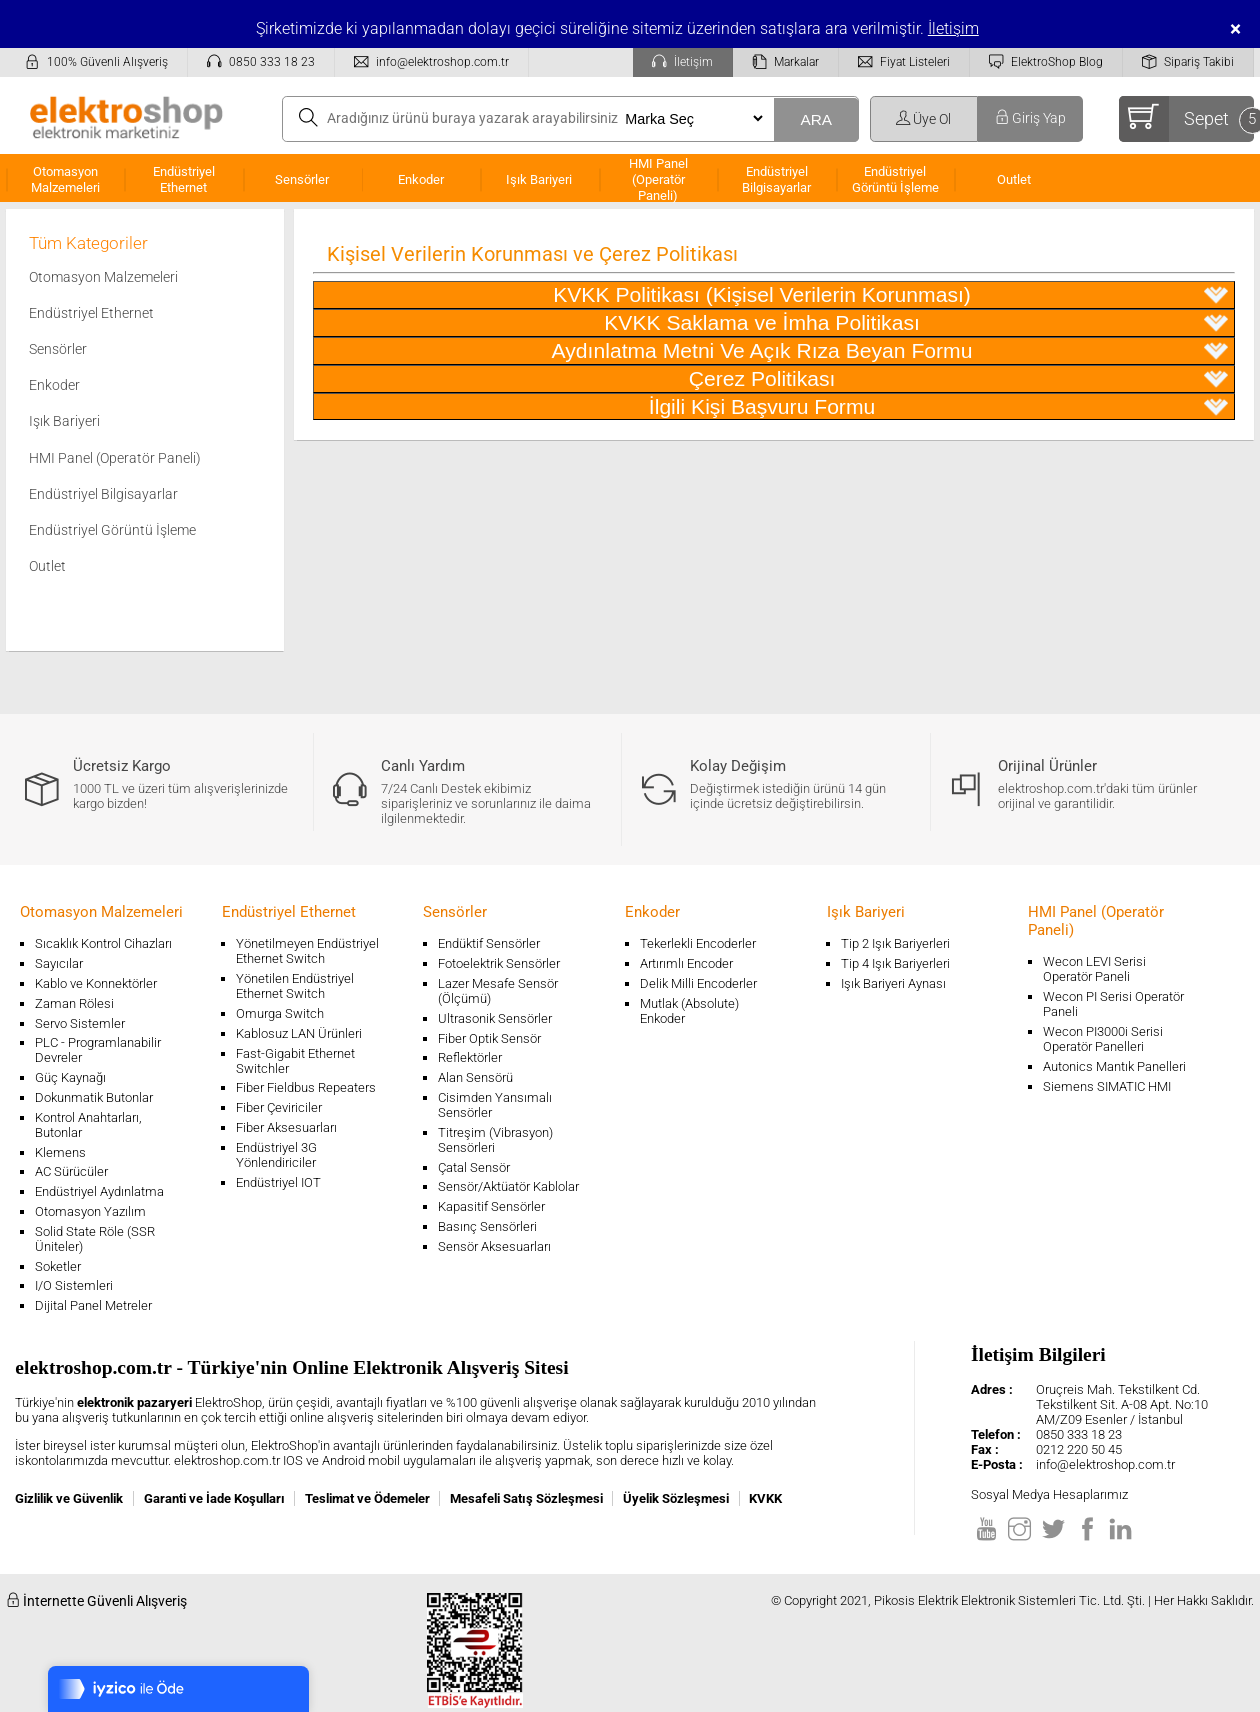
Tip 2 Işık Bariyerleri (895, 943)
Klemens (60, 1152)
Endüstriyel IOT (278, 1182)
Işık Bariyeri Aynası (893, 983)
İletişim (953, 28)
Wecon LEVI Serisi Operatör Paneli (1094, 969)
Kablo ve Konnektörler (96, 983)
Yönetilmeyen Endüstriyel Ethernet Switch (307, 951)
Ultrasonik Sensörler (495, 1018)
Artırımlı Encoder (686, 963)
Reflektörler (470, 1057)
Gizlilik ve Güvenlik (69, 1498)
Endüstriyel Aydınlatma (99, 1191)
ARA (816, 119)
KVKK (765, 1498)
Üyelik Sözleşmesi (676, 1498)
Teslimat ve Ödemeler (367, 1498)
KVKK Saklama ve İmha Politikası (916, 323)
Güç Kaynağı (70, 1077)
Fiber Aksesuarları (286, 1127)
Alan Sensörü (475, 1077)
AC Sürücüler (71, 1171)
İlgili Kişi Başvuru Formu (938, 407)
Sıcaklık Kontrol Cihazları (103, 943)
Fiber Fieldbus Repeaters (306, 1087)
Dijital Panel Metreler (93, 1305)
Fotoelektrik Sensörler (499, 963)
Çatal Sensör (474, 1167)
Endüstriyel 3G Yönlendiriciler (276, 1155)
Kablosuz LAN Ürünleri (299, 1033)
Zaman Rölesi (74, 1003)
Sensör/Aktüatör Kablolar (508, 1186)
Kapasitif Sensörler (491, 1206)
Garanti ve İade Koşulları (214, 1498)
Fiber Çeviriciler (279, 1107)
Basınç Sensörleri (487, 1226)
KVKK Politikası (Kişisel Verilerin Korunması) (890, 295)
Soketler (58, 1266)
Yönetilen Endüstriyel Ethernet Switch (295, 986)
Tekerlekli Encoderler (698, 943)
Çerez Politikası (959, 379)
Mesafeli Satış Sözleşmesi (526, 1498)
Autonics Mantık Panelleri (1114, 1066)
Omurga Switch (280, 1013)
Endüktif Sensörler (489, 943)
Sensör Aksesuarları (494, 1246)
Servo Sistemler (80, 1023)
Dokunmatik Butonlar (94, 1097)
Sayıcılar (59, 963)
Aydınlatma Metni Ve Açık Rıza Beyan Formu (890, 351)
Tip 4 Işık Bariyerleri (895, 963)
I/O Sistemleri (74, 1285)
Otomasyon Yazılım (90, 1211)
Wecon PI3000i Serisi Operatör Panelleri (1103, 1039)
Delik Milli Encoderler (698, 983)
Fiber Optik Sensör (489, 1038)
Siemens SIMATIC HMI (1107, 1086)
